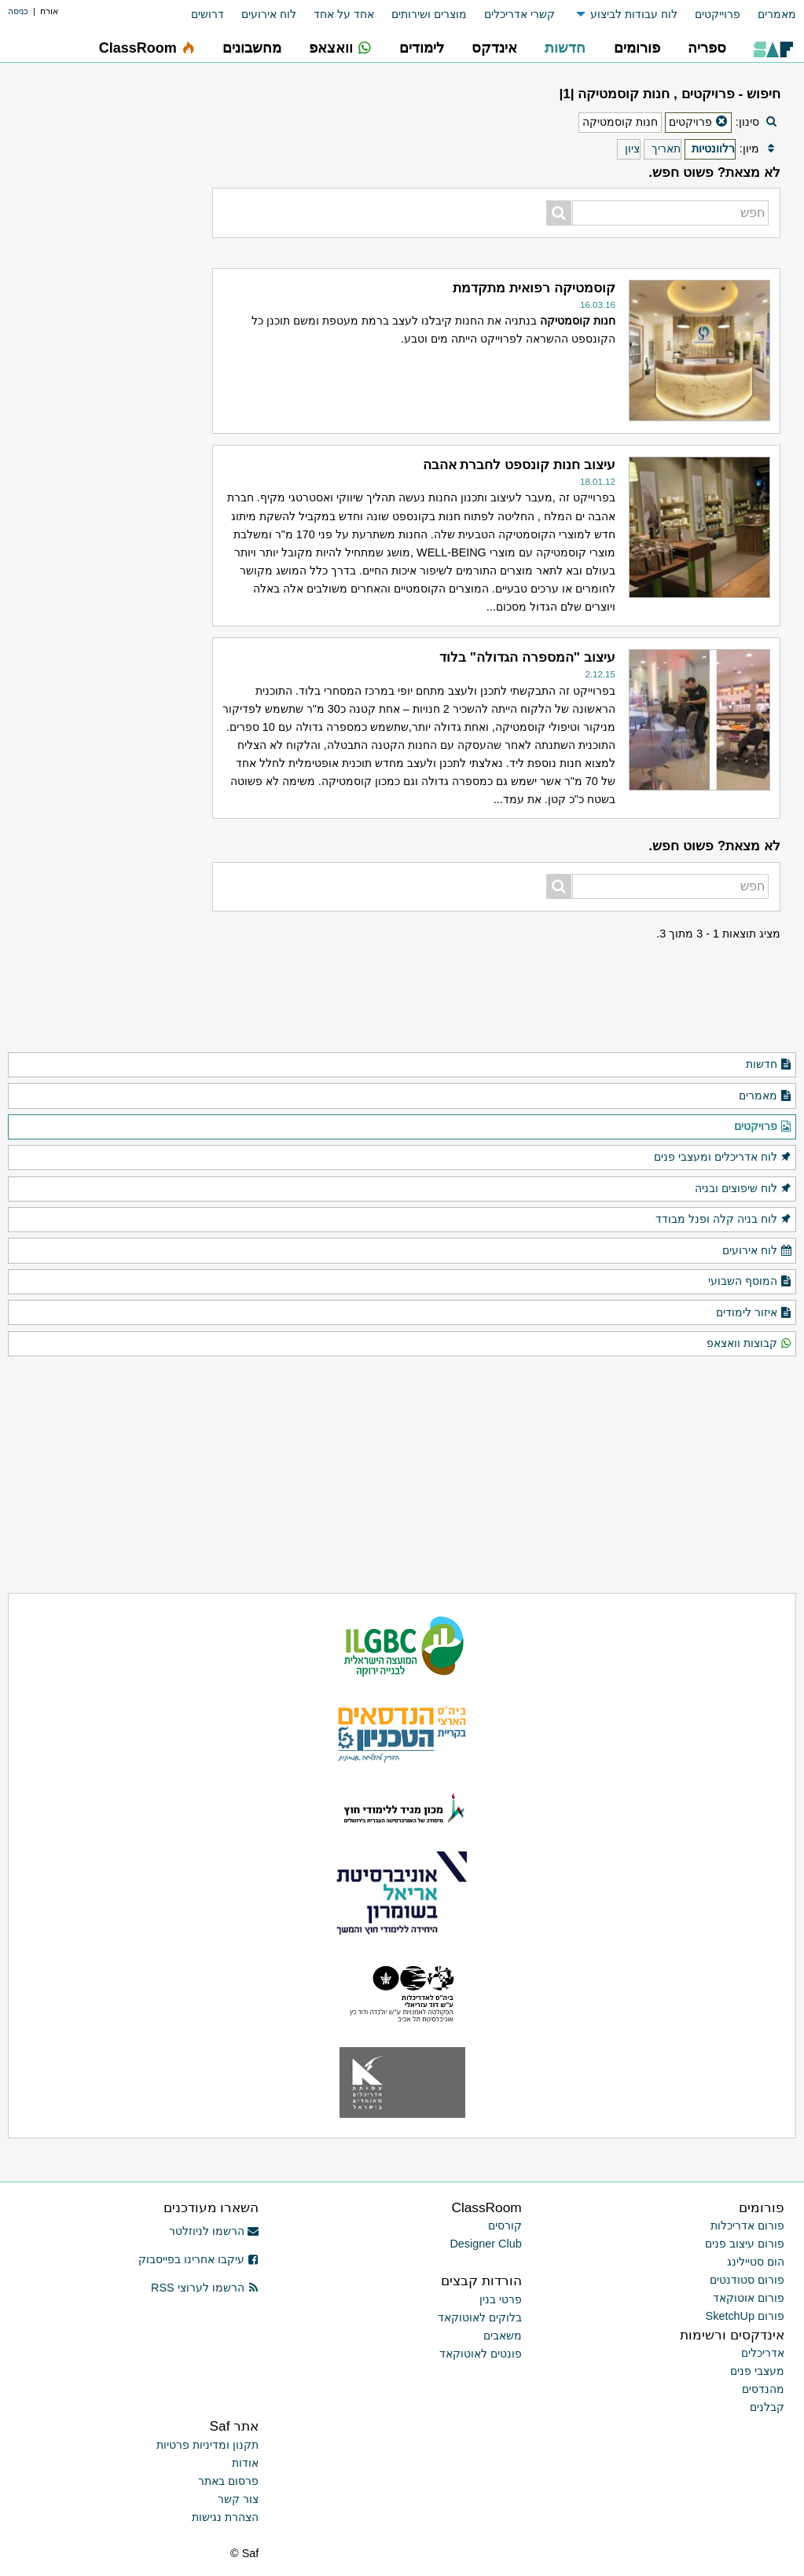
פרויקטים (763, 1127)
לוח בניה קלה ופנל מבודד (723, 1219)
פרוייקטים (717, 14)
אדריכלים (762, 2353)
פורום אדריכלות (747, 2225)
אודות (245, 2463)
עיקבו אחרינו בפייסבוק (198, 2259)
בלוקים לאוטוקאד (480, 2317)
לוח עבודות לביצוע (633, 14)
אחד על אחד (344, 14)
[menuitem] (768, 14)
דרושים (207, 14)
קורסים (505, 2225)
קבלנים (767, 2407)
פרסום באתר (228, 2481)
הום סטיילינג (755, 2261)
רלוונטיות (713, 148)
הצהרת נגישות (225, 2517)
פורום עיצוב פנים (744, 2243)
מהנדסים (763, 2389)
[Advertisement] (98, 805)
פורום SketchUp (745, 2316)
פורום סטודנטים (747, 2279)
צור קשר (238, 2499)
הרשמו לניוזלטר (214, 2231)
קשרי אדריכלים (519, 14)
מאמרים (777, 14)
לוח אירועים (268, 14)
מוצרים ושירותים (429, 14)
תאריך (666, 148)
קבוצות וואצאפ (749, 1343)
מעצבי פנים (757, 2371)
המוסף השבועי (750, 1281)
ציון (632, 148)
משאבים (502, 2335)
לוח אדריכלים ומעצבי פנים (723, 1157)
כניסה (18, 11)
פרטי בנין (500, 2299)
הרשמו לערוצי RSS (205, 2287)
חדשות (769, 1064)
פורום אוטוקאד (748, 2298)
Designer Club (485, 2243)
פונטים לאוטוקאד (480, 2353)
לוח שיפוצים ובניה (743, 1189)
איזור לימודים (754, 1313)
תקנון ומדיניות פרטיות (207, 2444)
